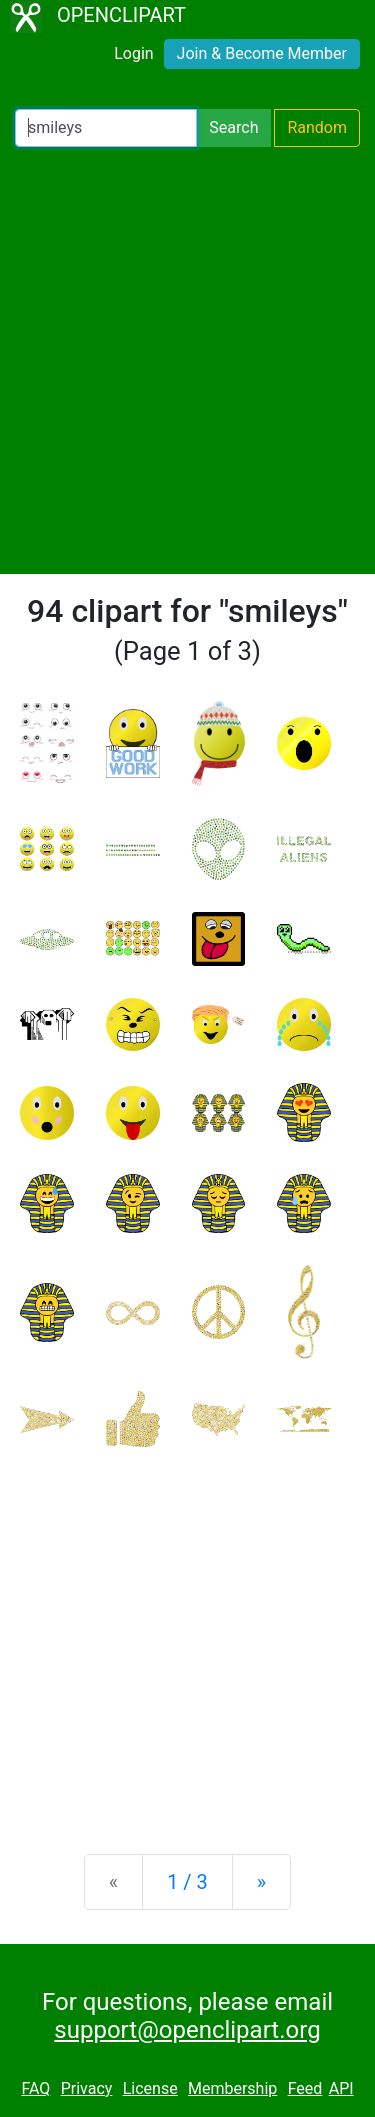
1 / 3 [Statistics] (187, 1882)
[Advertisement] (187, 360)
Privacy (87, 2088)
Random (317, 127)
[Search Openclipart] (106, 128)
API (341, 2088)
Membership (232, 2088)
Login (133, 53)
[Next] (261, 1882)
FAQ (35, 2088)
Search (233, 127)
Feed (305, 2088)
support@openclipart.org (187, 2030)
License (150, 2088)
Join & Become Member (262, 53)
